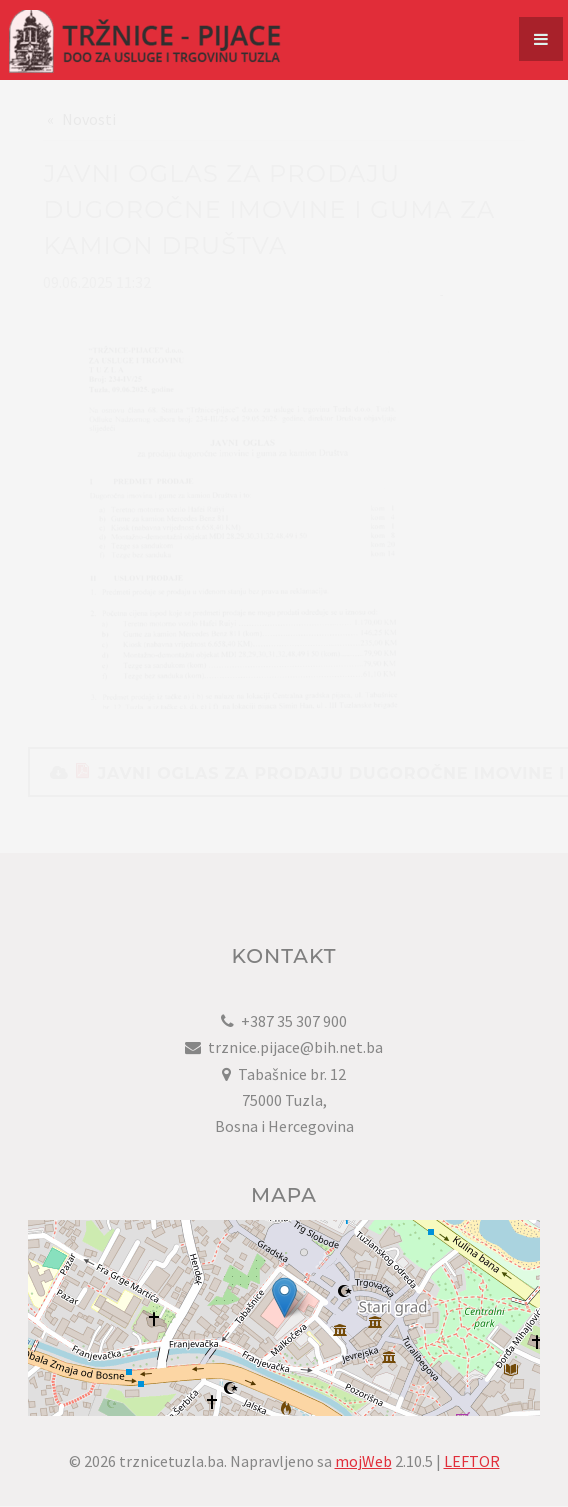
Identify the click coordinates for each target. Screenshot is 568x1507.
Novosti (89, 138)
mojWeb (363, 1461)
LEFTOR (472, 1461)
